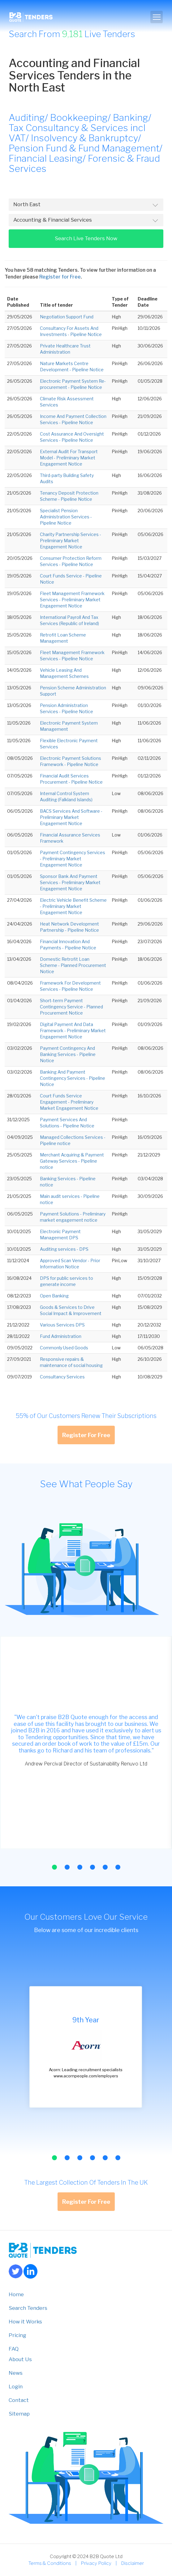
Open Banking (54, 1295)
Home (16, 2294)
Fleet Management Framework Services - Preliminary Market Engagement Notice (72, 599)
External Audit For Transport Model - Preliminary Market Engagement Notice (69, 457)
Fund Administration (60, 1336)
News (16, 2373)
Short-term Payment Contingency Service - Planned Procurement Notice (71, 1006)
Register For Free (86, 1435)
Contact (19, 2400)
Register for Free (60, 277)
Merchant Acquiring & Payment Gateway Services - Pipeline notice (72, 1161)
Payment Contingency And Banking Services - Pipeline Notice (68, 1054)
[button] (54, 1867)
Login (16, 2386)
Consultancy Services (62, 1376)
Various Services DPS (62, 1324)
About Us (20, 2359)
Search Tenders (28, 2308)
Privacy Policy (96, 2563)
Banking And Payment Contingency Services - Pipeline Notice (72, 1078)
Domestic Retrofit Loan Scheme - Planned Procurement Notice (73, 965)
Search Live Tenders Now (86, 238)
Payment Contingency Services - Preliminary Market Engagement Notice (72, 858)
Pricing (17, 2335)
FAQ (14, 2349)
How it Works (25, 2321)
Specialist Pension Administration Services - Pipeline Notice (66, 517)
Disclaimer (132, 2563)
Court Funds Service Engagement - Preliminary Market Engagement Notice (69, 1102)
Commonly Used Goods (64, 1347)
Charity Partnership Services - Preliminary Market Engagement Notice (70, 540)
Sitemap (19, 2414)
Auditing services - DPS (64, 1249)
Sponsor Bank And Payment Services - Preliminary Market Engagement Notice (70, 882)
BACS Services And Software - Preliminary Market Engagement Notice (71, 817)
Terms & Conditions (49, 2563)
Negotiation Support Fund (66, 316)
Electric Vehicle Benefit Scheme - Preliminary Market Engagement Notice (73, 906)
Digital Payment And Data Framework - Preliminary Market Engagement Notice (73, 1030)
